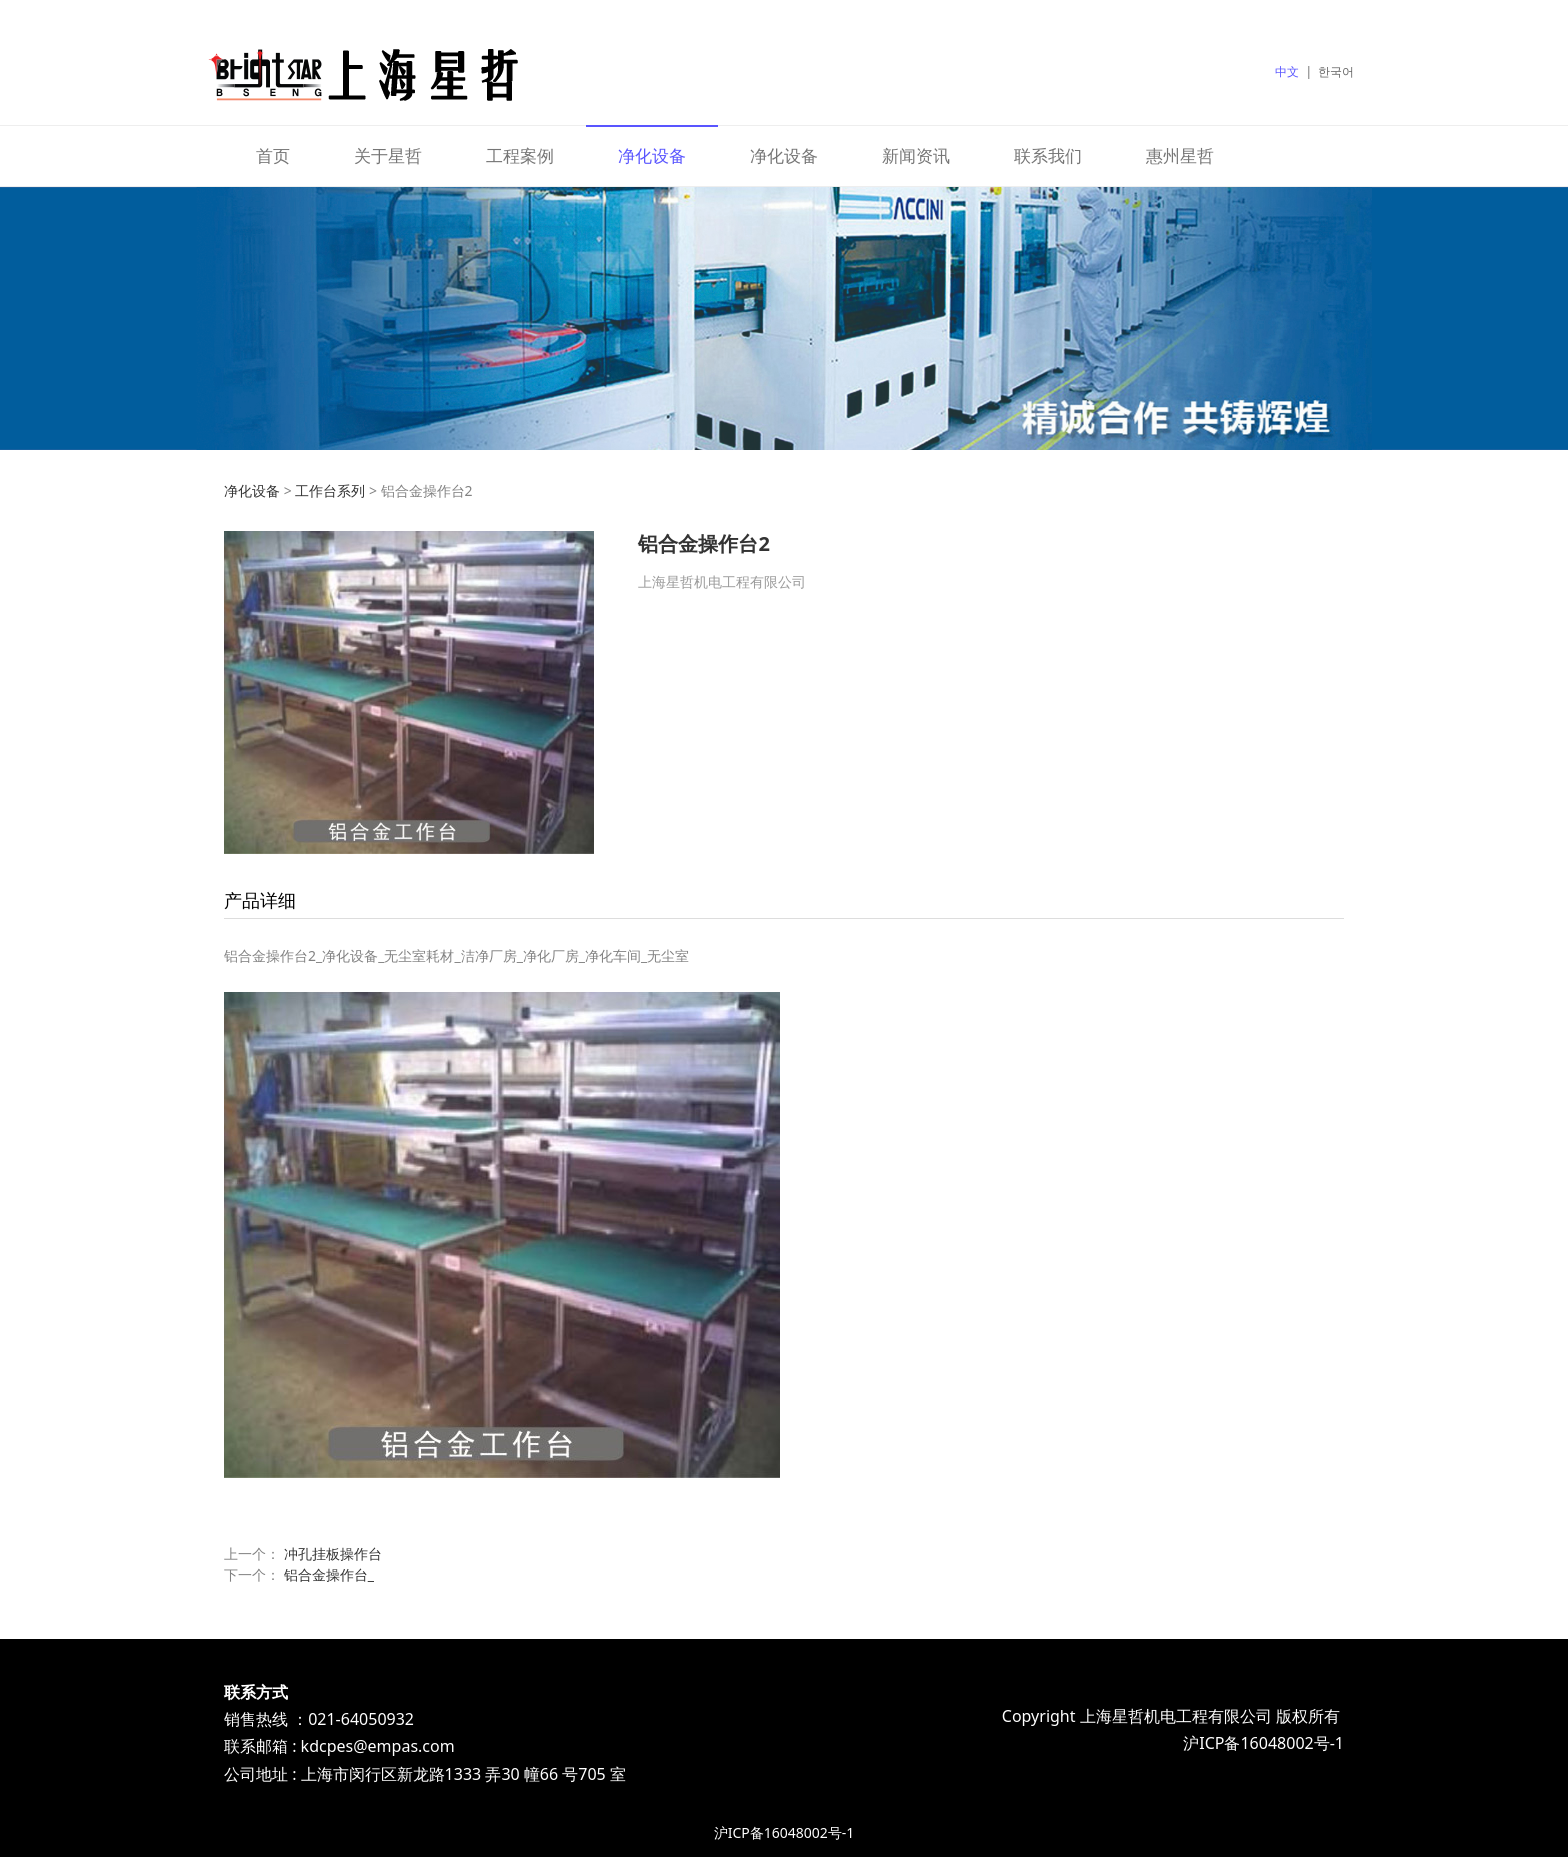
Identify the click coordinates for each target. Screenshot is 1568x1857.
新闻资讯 (916, 155)
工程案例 (520, 155)
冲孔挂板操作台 (333, 1553)
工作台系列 (330, 490)
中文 (1287, 71)
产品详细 (260, 900)
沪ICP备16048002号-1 (784, 1832)
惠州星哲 (1180, 155)
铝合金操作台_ (329, 1574)
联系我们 (1048, 155)
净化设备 (652, 155)
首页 (273, 155)
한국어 (1336, 71)
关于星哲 (388, 155)
